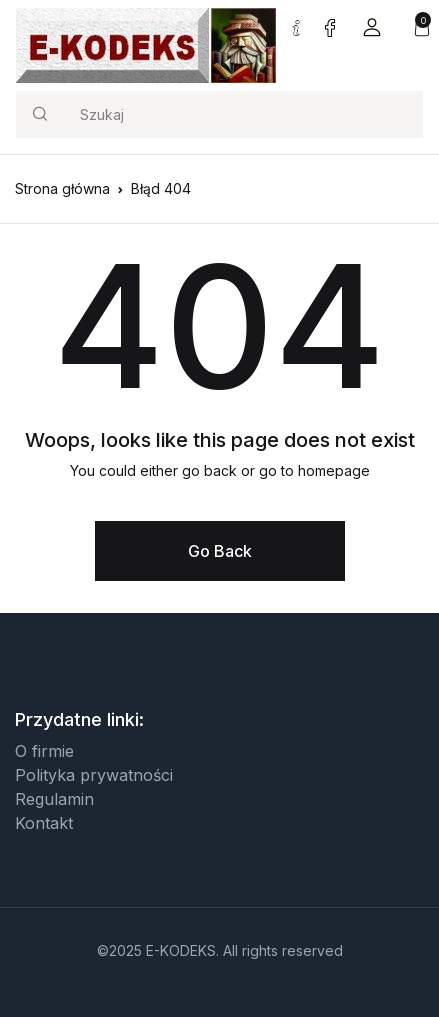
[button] (372, 26)
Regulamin (54, 799)
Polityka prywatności (94, 775)
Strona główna (62, 188)
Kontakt (44, 823)
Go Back (220, 551)
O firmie (44, 751)
